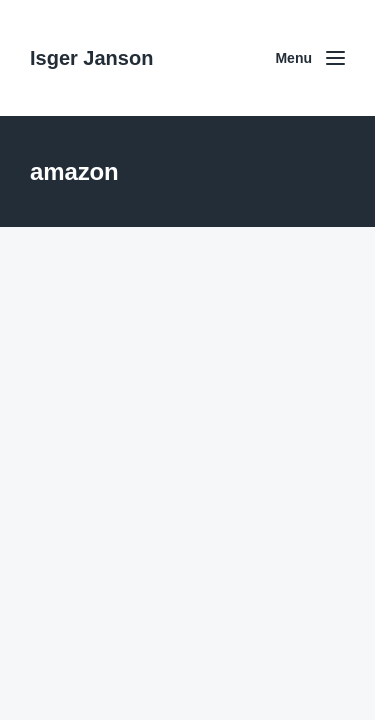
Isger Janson (91, 58)
